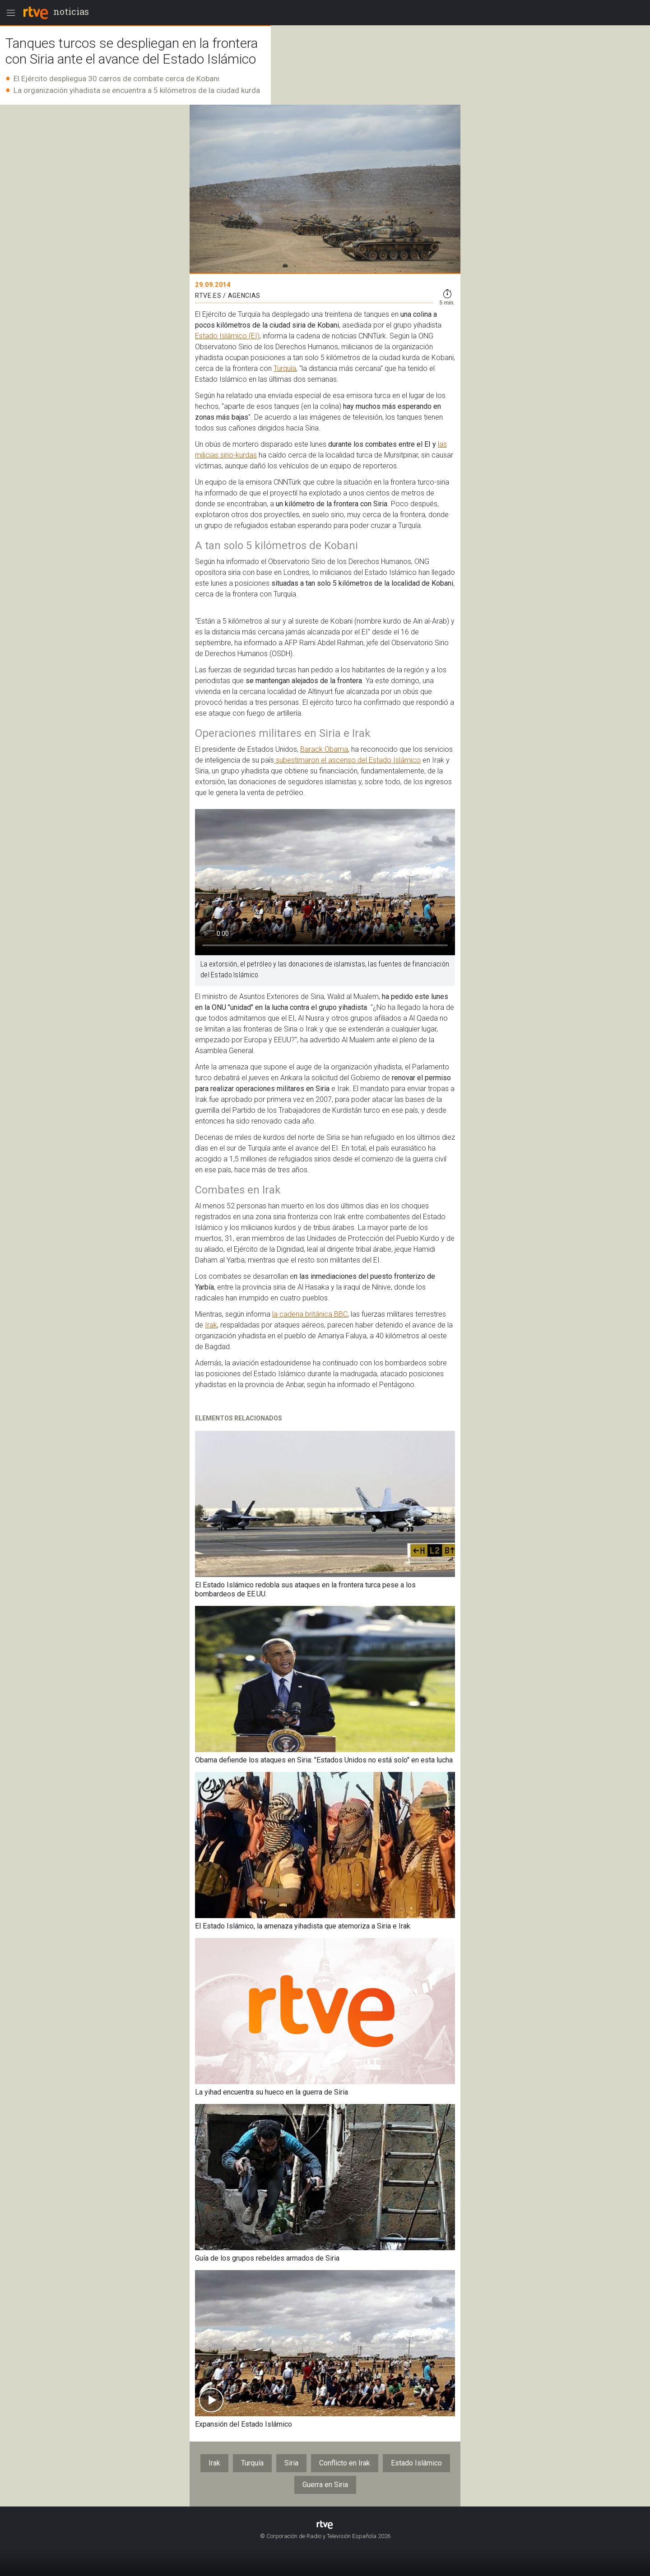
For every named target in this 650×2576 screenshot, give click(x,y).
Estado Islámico (416, 2463)
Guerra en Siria (325, 2484)
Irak (211, 1325)
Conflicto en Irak (344, 2463)
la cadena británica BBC (310, 1314)
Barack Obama (324, 749)
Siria (291, 2463)
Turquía (285, 368)
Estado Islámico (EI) (227, 336)
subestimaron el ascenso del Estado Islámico (347, 760)
